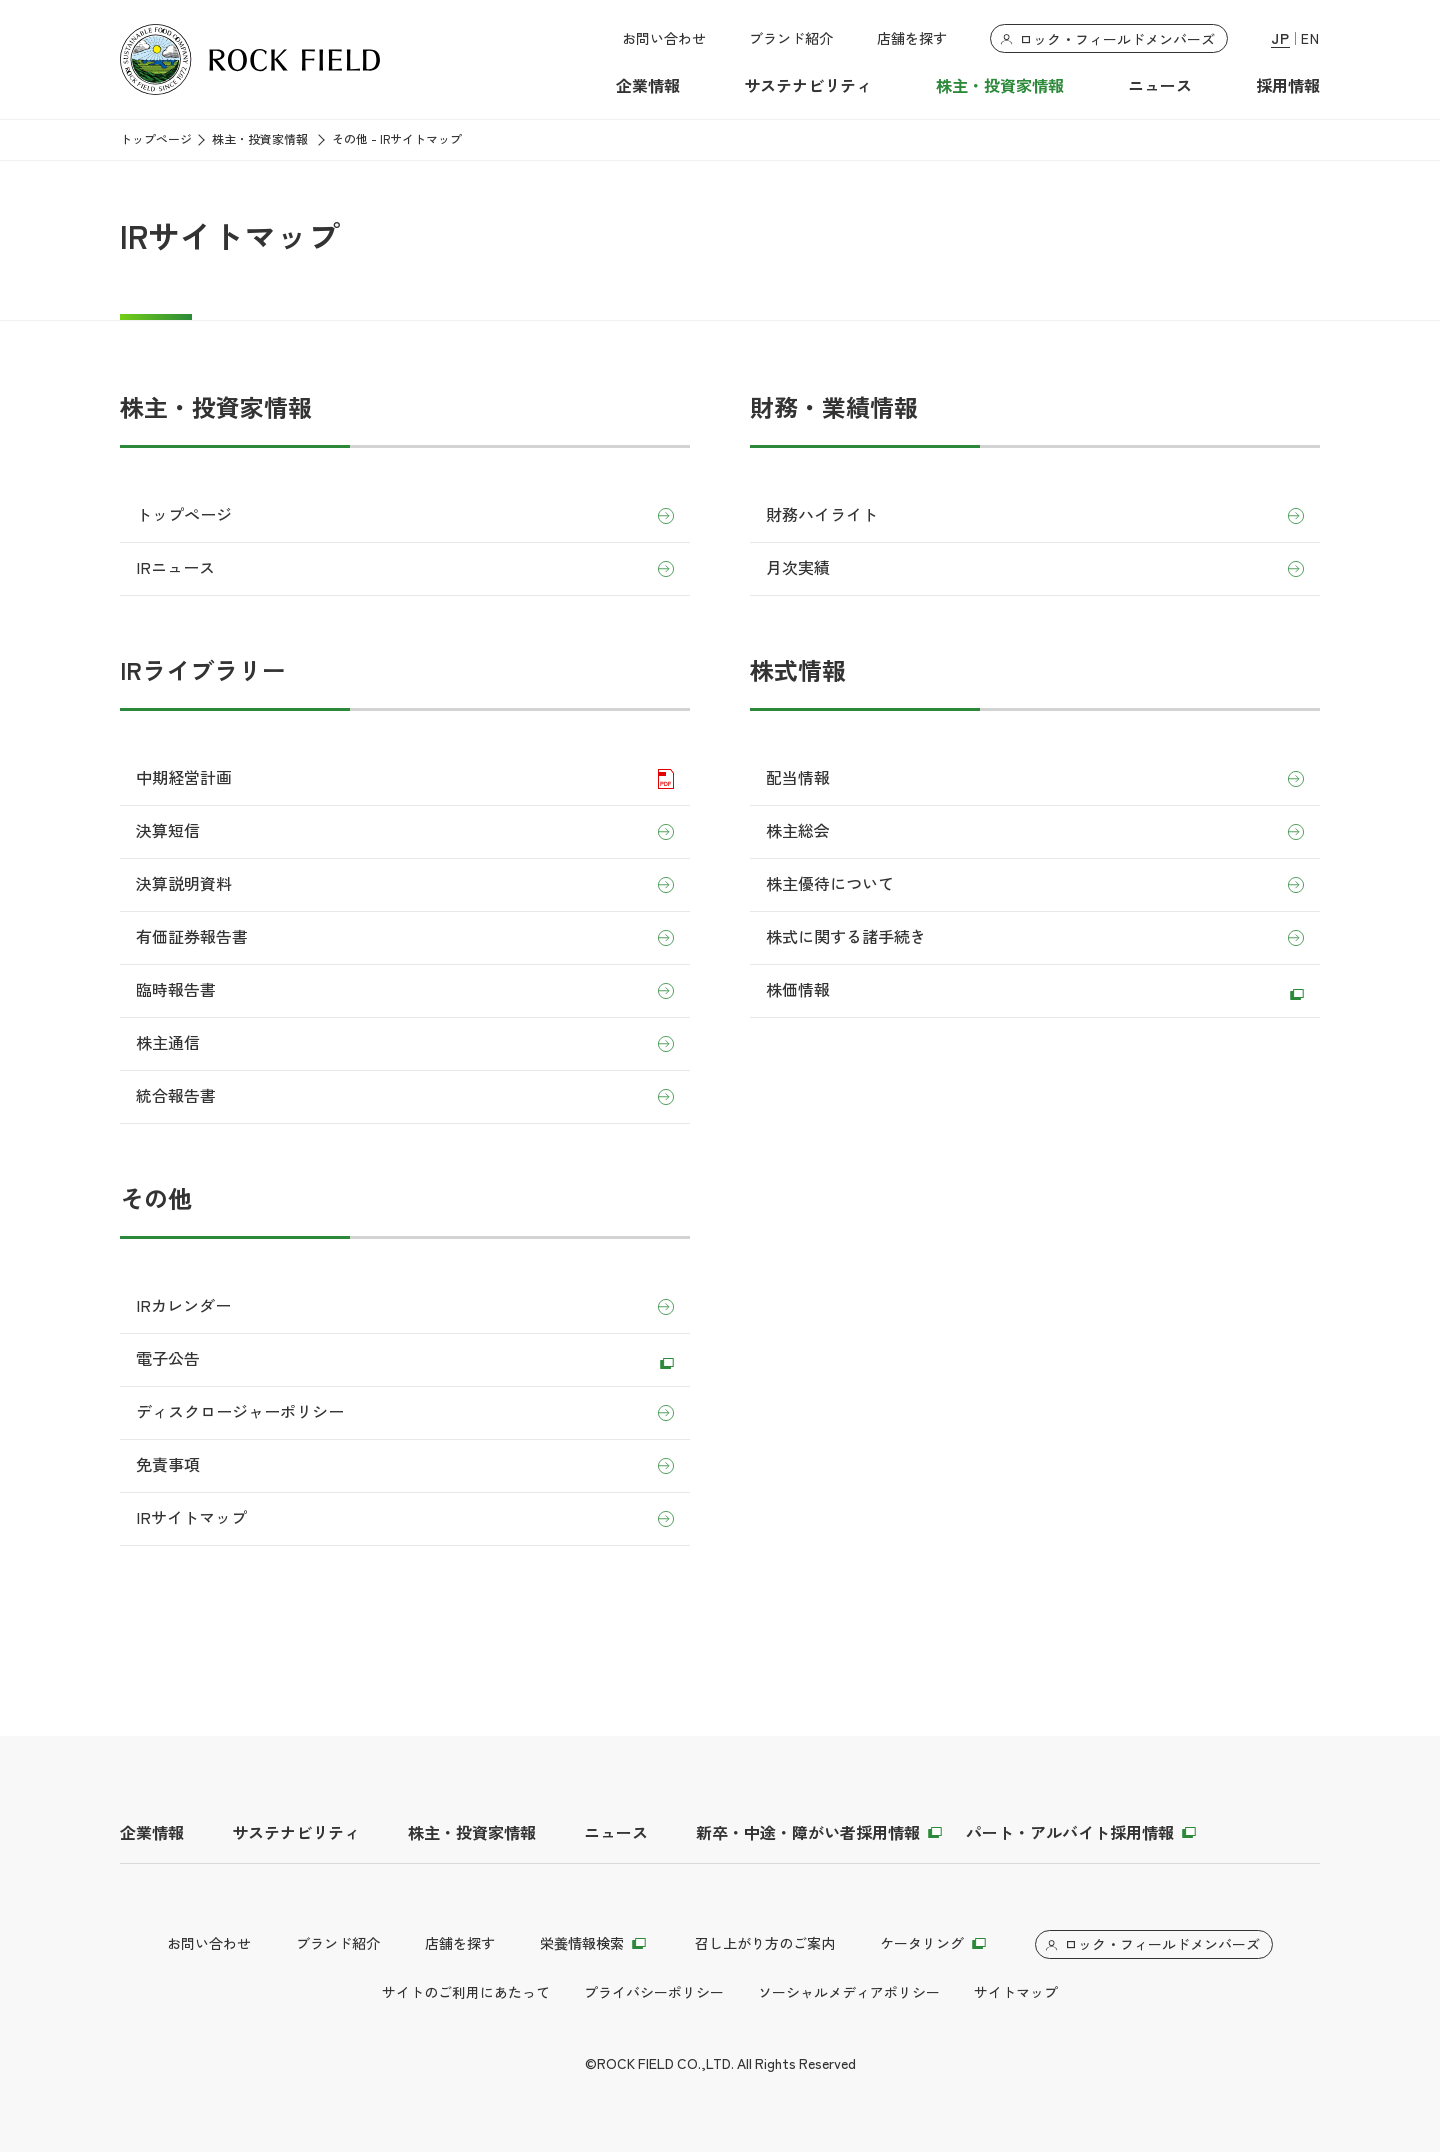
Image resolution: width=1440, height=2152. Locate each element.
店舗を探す (912, 39)
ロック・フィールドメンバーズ (1117, 40)
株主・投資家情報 (1000, 86)
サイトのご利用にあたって (466, 1993)
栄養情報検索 (582, 1944)
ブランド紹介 (791, 39)
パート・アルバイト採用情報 (1070, 1833)
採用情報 (1288, 86)
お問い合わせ (664, 39)
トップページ (156, 140)
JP (1280, 39)
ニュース (1160, 86)
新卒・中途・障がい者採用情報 (808, 1833)
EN (1310, 39)
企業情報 (648, 86)
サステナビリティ (808, 86)
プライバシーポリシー (654, 1993)
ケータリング (922, 1944)
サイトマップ (1016, 1993)
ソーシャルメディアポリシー (849, 1993)
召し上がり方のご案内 (765, 1944)
